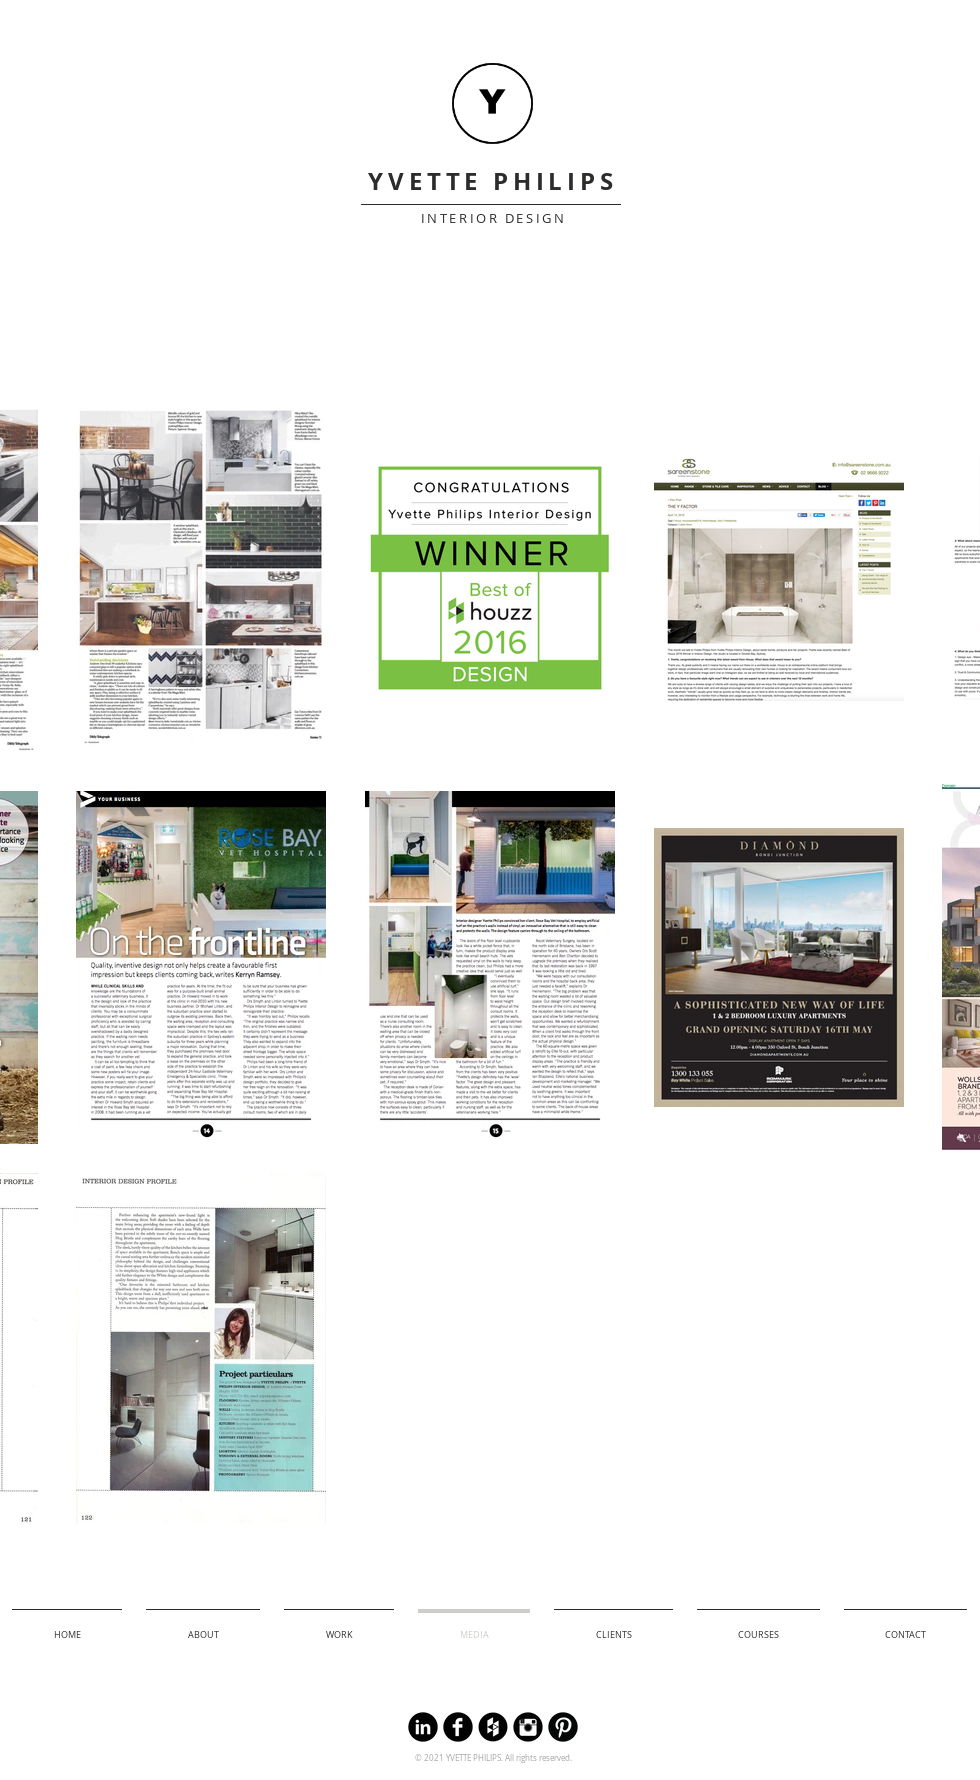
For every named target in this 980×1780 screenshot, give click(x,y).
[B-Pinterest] (563, 1727)
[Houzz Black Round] (493, 1727)
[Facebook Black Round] (458, 1727)
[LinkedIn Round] (423, 1727)
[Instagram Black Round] (528, 1727)
